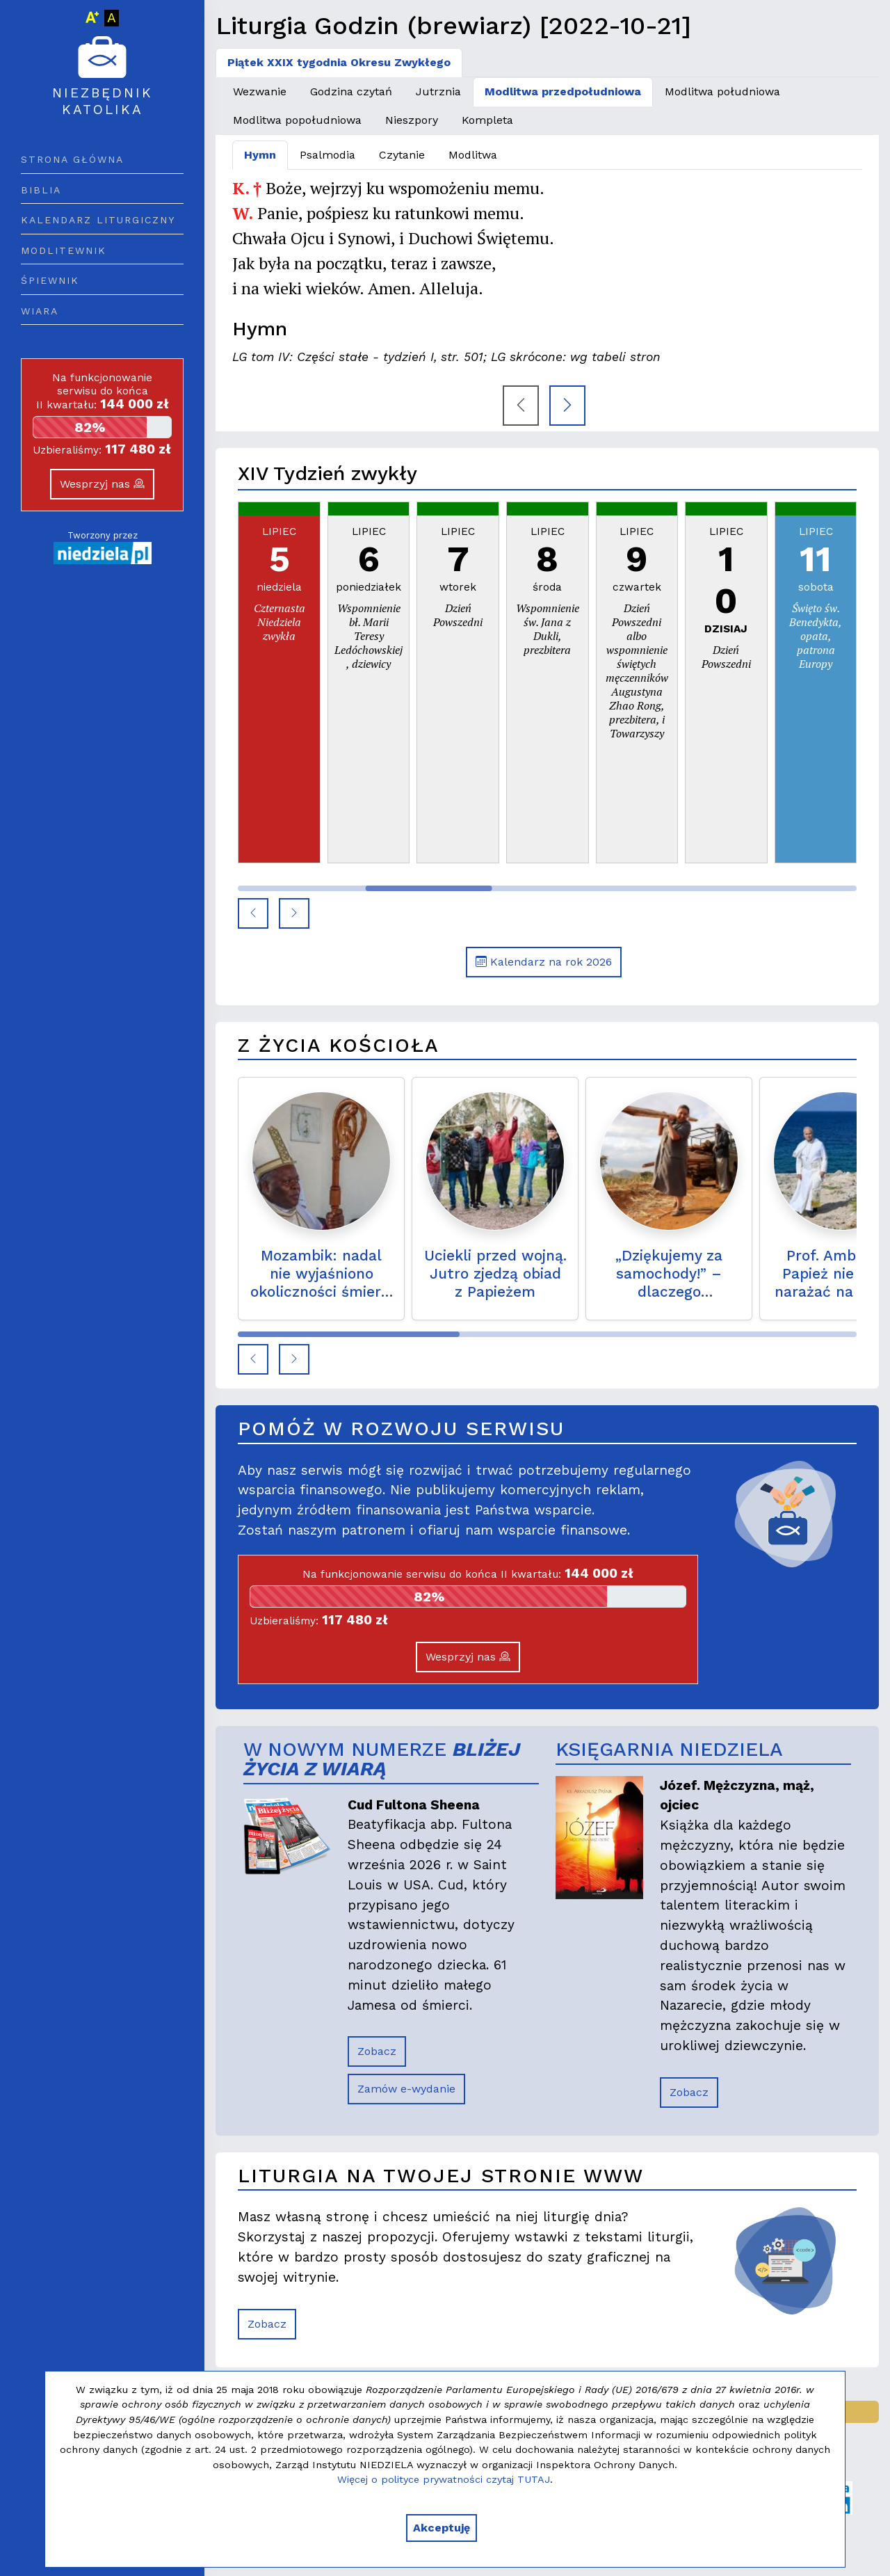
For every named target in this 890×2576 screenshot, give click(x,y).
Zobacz (376, 2051)
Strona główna (72, 159)
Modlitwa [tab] (472, 154)
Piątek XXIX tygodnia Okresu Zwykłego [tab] (339, 62)
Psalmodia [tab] (327, 154)
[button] (253, 913)
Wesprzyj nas (102, 483)
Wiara (39, 311)
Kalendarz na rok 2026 (544, 961)
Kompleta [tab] (487, 120)
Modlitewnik (63, 250)
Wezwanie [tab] (259, 91)
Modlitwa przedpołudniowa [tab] (563, 91)
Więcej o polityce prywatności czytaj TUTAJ (443, 2479)
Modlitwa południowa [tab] (722, 91)
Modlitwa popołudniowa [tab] (297, 120)
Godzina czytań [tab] (351, 91)
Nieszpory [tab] (411, 120)
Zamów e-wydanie (406, 2088)
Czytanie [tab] (402, 154)
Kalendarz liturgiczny (98, 219)
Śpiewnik (50, 280)
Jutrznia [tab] (438, 91)
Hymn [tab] (260, 154)
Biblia (41, 189)
